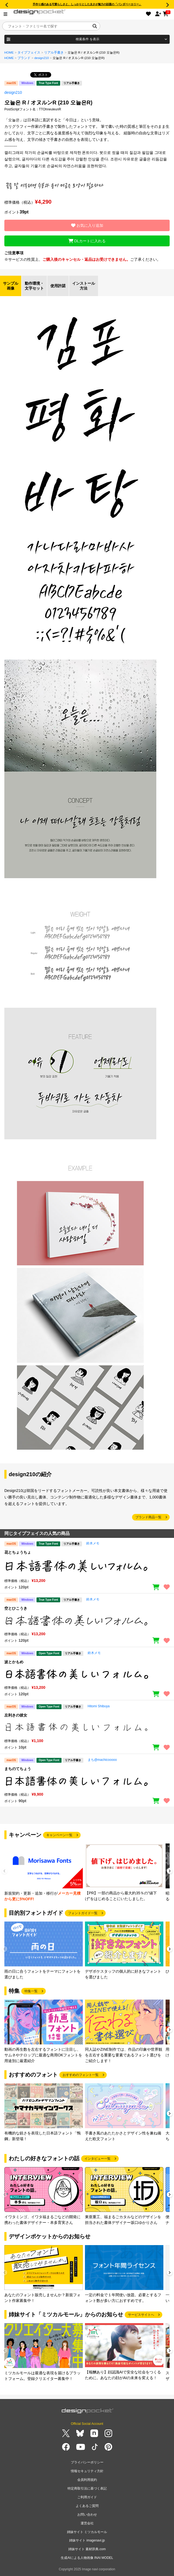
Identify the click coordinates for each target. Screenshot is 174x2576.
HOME (9, 52)
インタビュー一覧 (97, 2159)
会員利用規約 (87, 2480)
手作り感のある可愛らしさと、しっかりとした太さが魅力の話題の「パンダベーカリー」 (87, 4)
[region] (87, 1566)
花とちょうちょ (17, 1552)
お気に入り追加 (87, 225)
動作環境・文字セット (34, 285)
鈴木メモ (92, 1543)
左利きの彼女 (15, 1715)
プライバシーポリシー (87, 2462)
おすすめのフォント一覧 (81, 2075)
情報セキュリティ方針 (87, 2471)
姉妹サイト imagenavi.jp (87, 2540)
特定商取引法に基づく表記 (87, 2488)
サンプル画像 (10, 285)
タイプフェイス (28, 52)
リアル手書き (54, 52)
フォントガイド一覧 (82, 1913)
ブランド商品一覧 (148, 1517)
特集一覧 (31, 1991)
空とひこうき (15, 1608)
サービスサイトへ (141, 2315)
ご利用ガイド (87, 2497)
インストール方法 (83, 285)
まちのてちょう (17, 1769)
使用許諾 (58, 286)
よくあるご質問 (87, 2506)
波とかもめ (13, 1662)
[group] (43, 1872)
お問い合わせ (87, 2514)
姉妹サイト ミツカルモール (87, 2532)
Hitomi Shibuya (99, 1706)
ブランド (23, 58)
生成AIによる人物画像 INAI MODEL (87, 2558)
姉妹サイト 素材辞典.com (87, 2549)
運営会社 (87, 2523)
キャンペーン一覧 (59, 1835)
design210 (41, 58)
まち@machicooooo (102, 1760)
